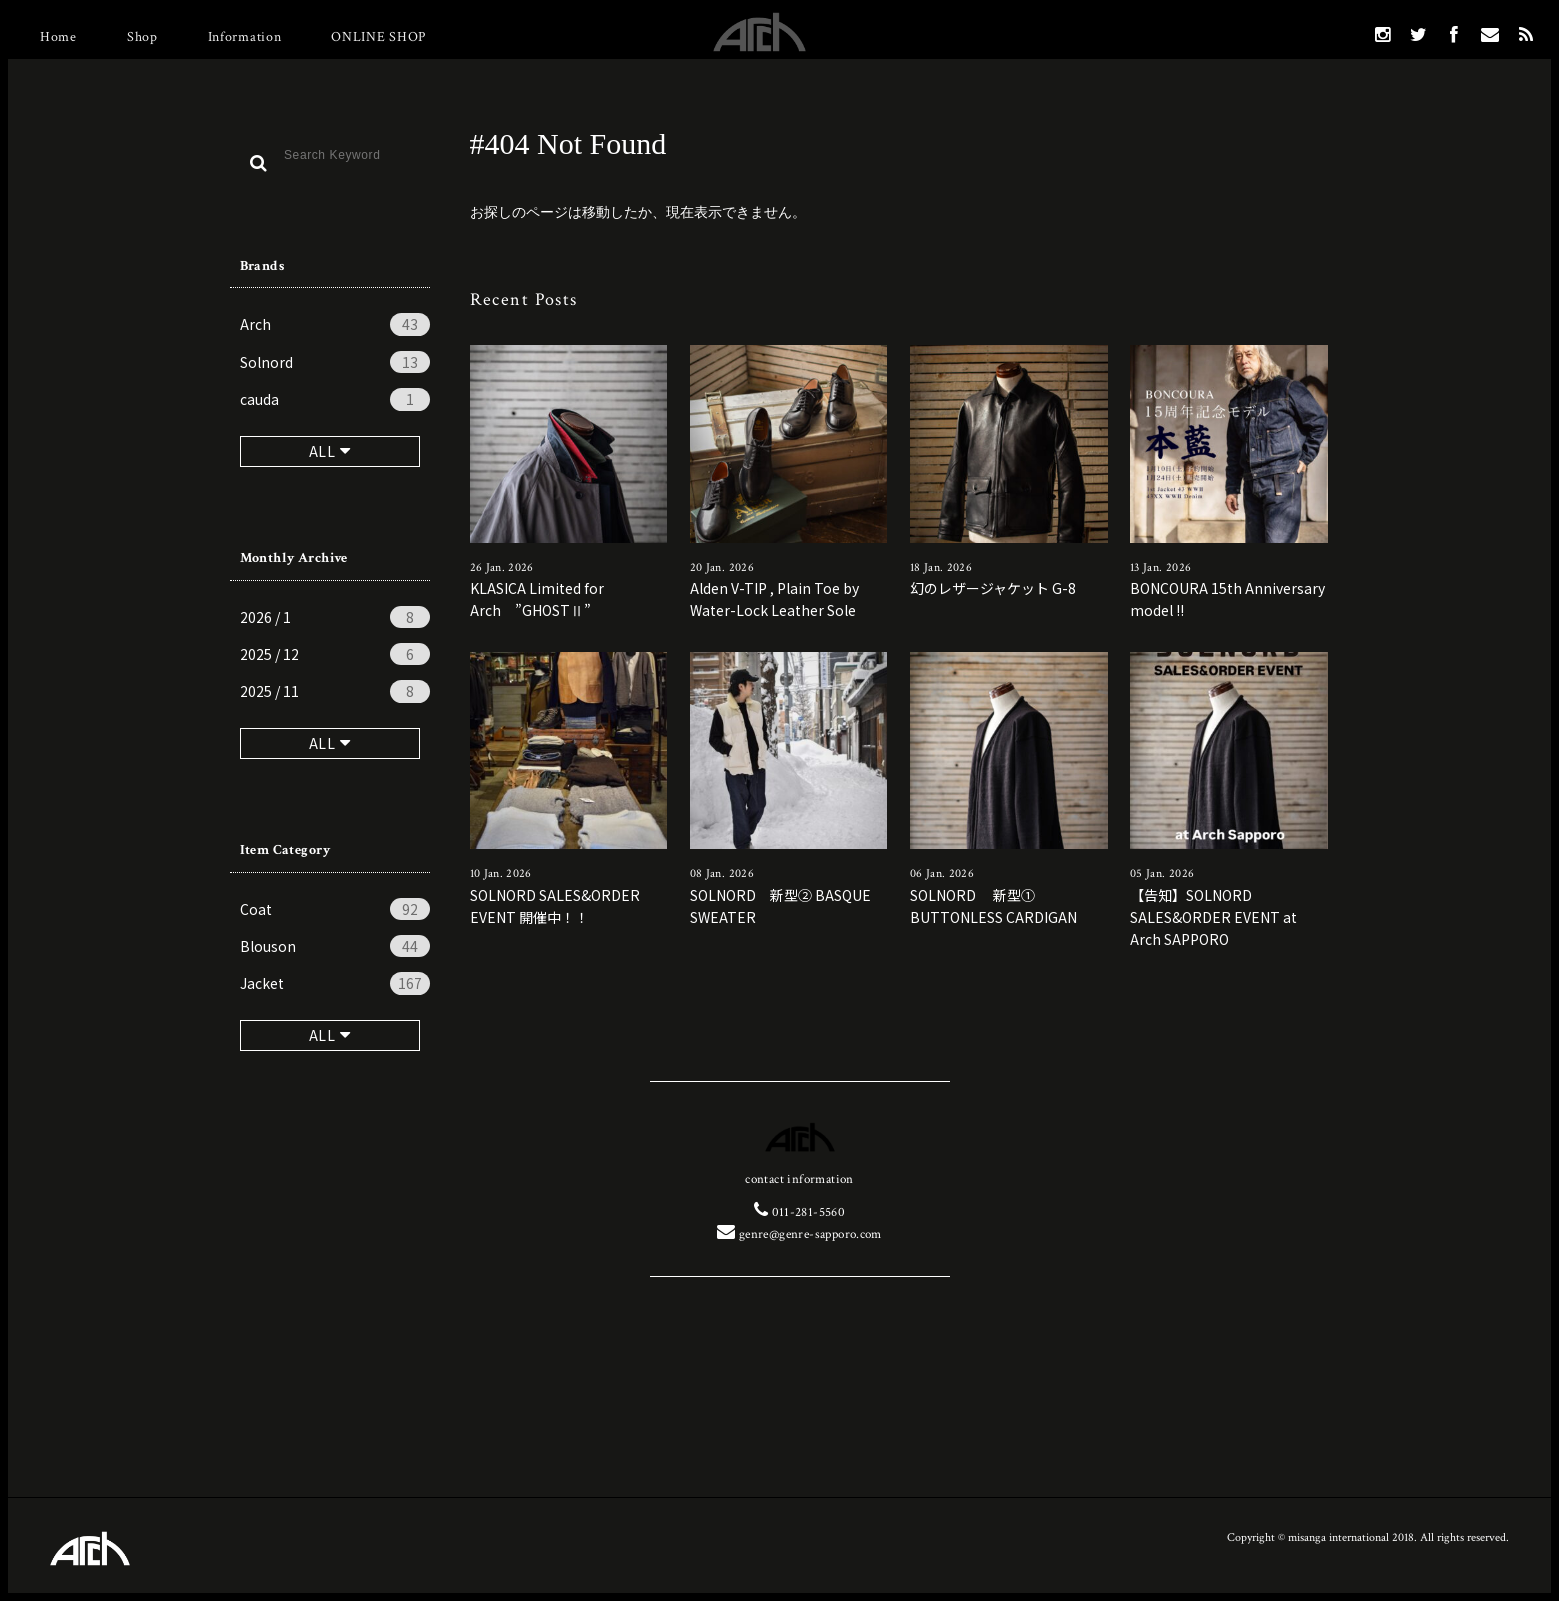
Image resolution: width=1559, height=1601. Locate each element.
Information (245, 37)
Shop (142, 37)
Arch (335, 324)
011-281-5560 (799, 1212)
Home (58, 37)
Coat (335, 909)
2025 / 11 (335, 691)
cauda (335, 399)
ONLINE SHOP (378, 37)
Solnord (335, 362)
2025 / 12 (335, 654)
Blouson (335, 946)
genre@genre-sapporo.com (799, 1234)
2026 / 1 (335, 617)
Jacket (335, 983)
